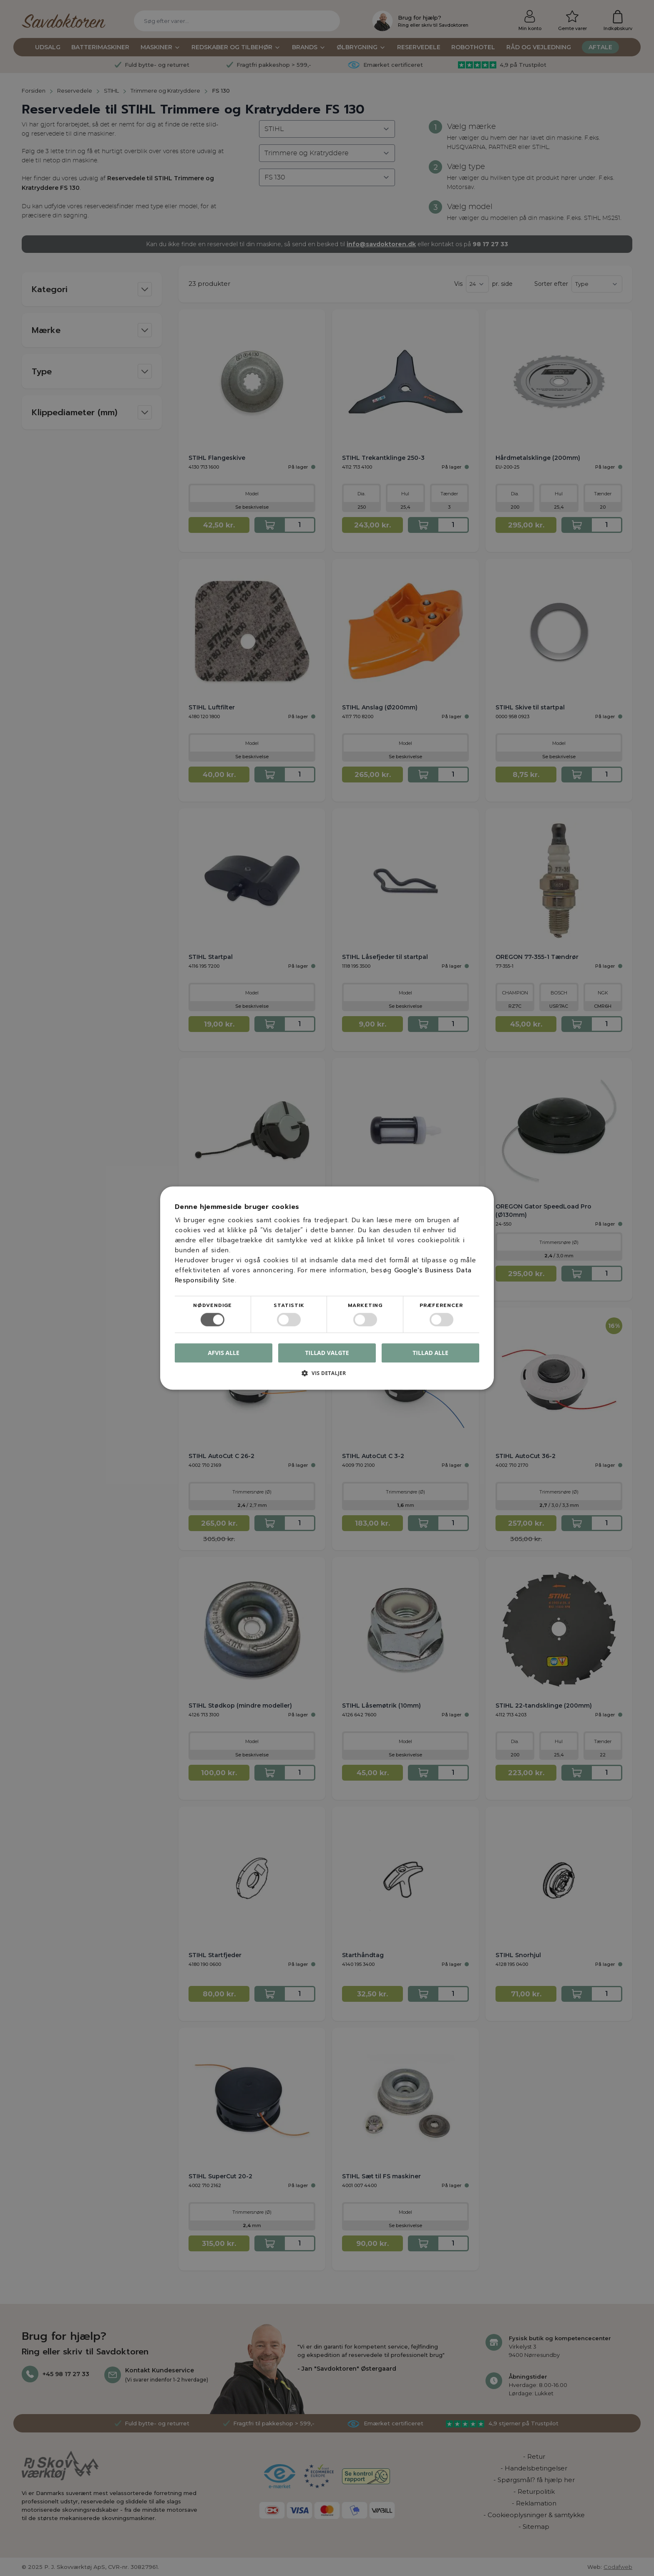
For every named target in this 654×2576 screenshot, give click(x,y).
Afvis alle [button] (223, 1353)
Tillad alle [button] (430, 1353)
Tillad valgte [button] (327, 1353)
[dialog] (327, 1288)
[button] (327, 1376)
